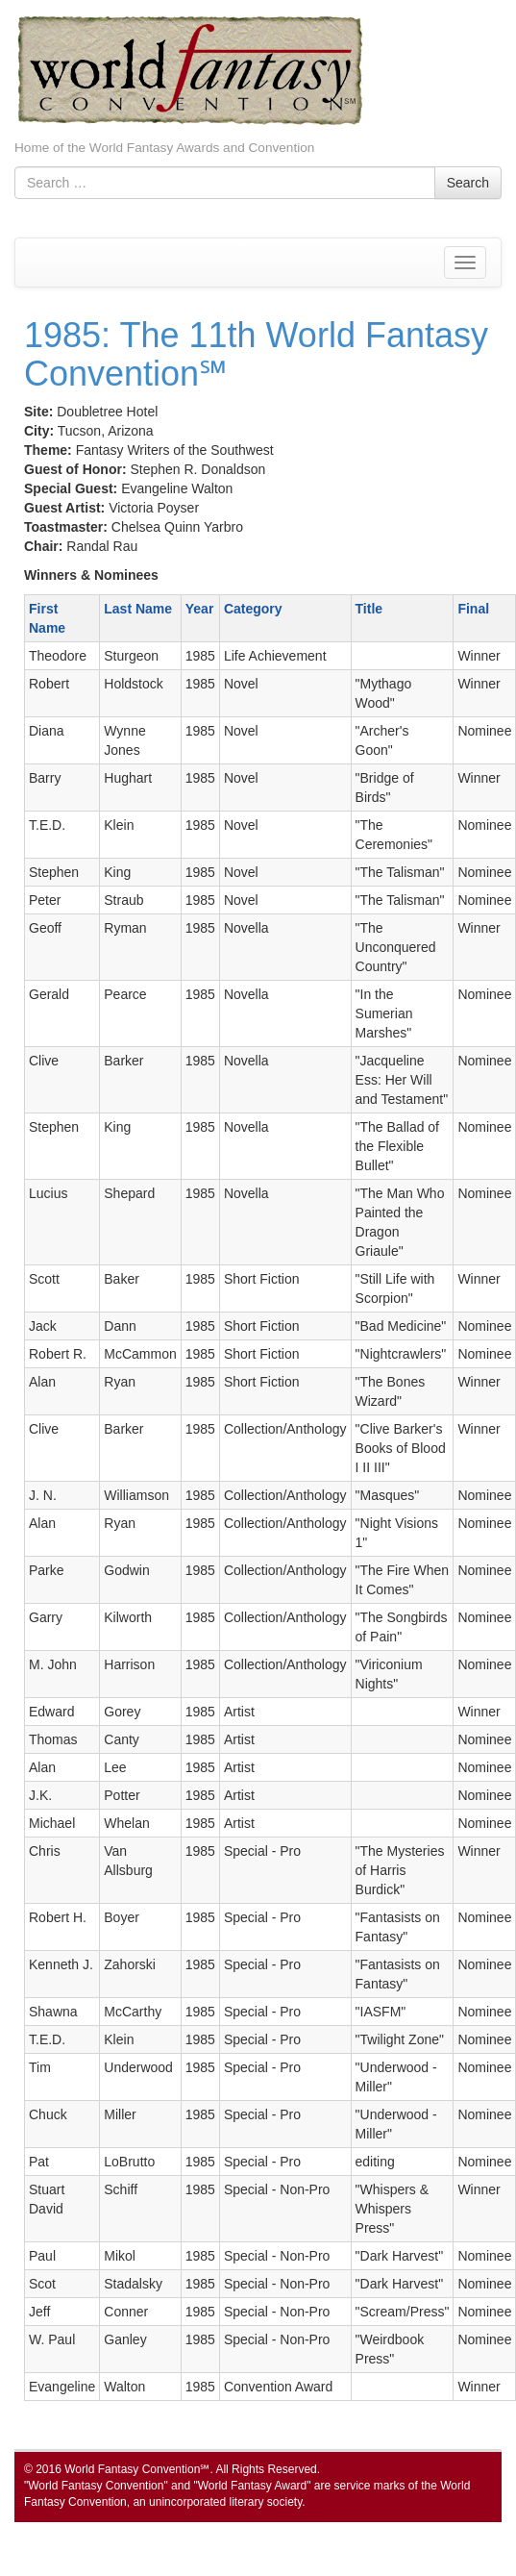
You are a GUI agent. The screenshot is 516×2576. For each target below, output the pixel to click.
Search (468, 182)
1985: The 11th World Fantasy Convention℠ (256, 354)
